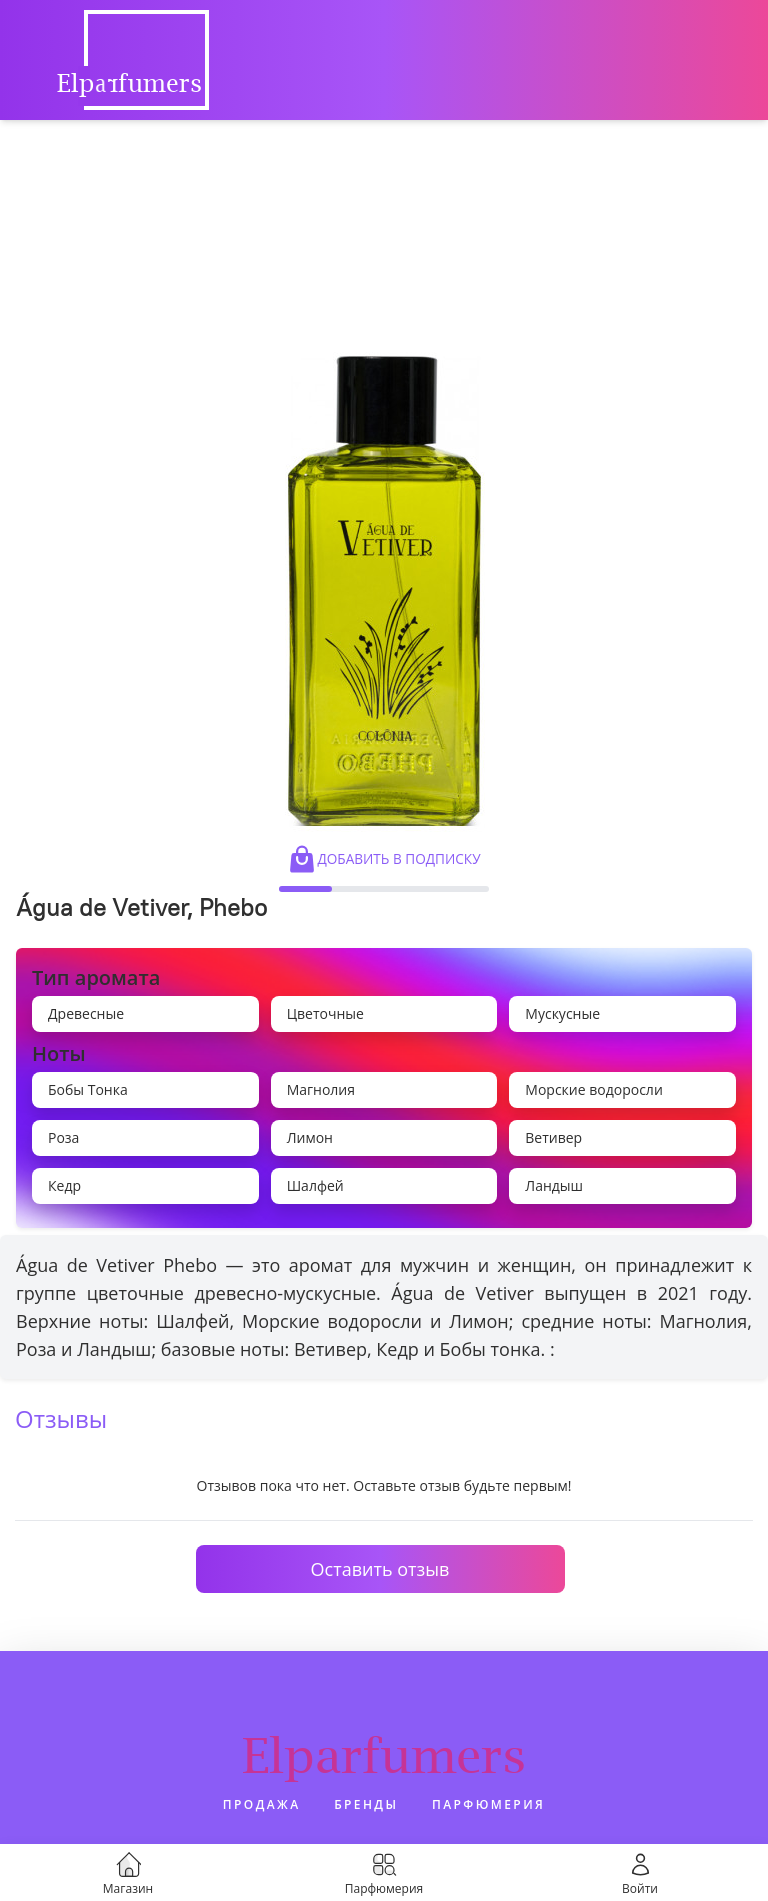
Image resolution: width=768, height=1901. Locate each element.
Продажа (262, 1804)
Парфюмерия (488, 1804)
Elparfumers (384, 1755)
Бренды (366, 1804)
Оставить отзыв (380, 1569)
